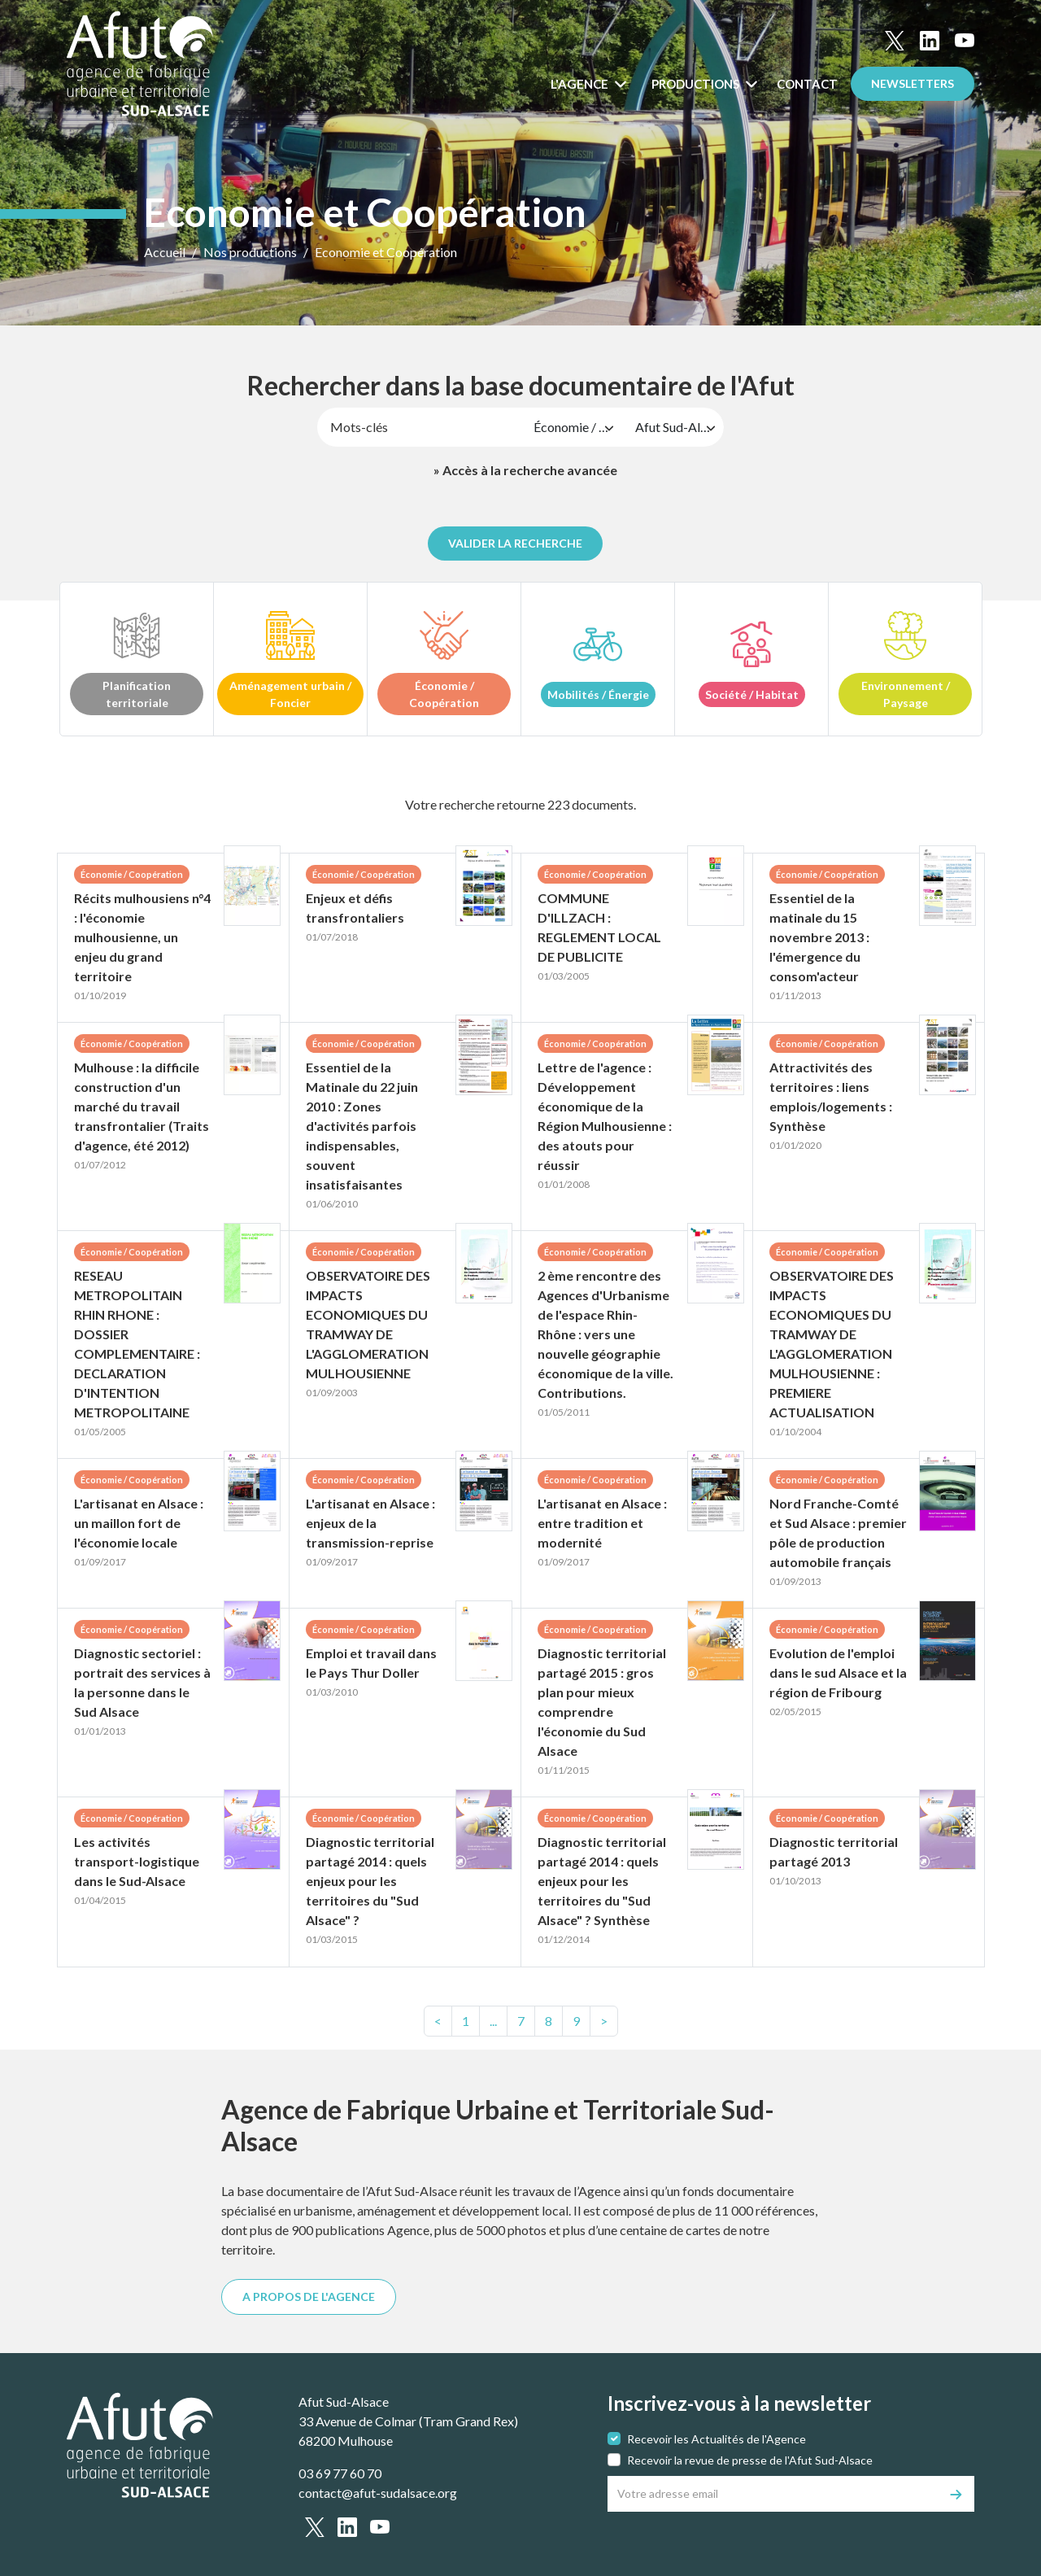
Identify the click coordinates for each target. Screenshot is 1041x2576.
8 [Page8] (548, 2020)
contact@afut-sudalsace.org (377, 2492)
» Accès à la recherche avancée (525, 470)
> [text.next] (604, 2020)
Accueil (164, 252)
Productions (696, 83)
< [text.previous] (438, 2020)
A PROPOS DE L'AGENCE (308, 2296)
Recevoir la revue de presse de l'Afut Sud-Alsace (750, 2460)
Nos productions (250, 252)
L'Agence (581, 83)
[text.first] (465, 2021)
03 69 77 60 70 (339, 2473)
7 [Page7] (521, 2020)
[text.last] (576, 2021)
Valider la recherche (515, 543)
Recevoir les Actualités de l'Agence (716, 2439)
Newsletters (912, 83)
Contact (807, 83)
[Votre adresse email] (773, 2494)
